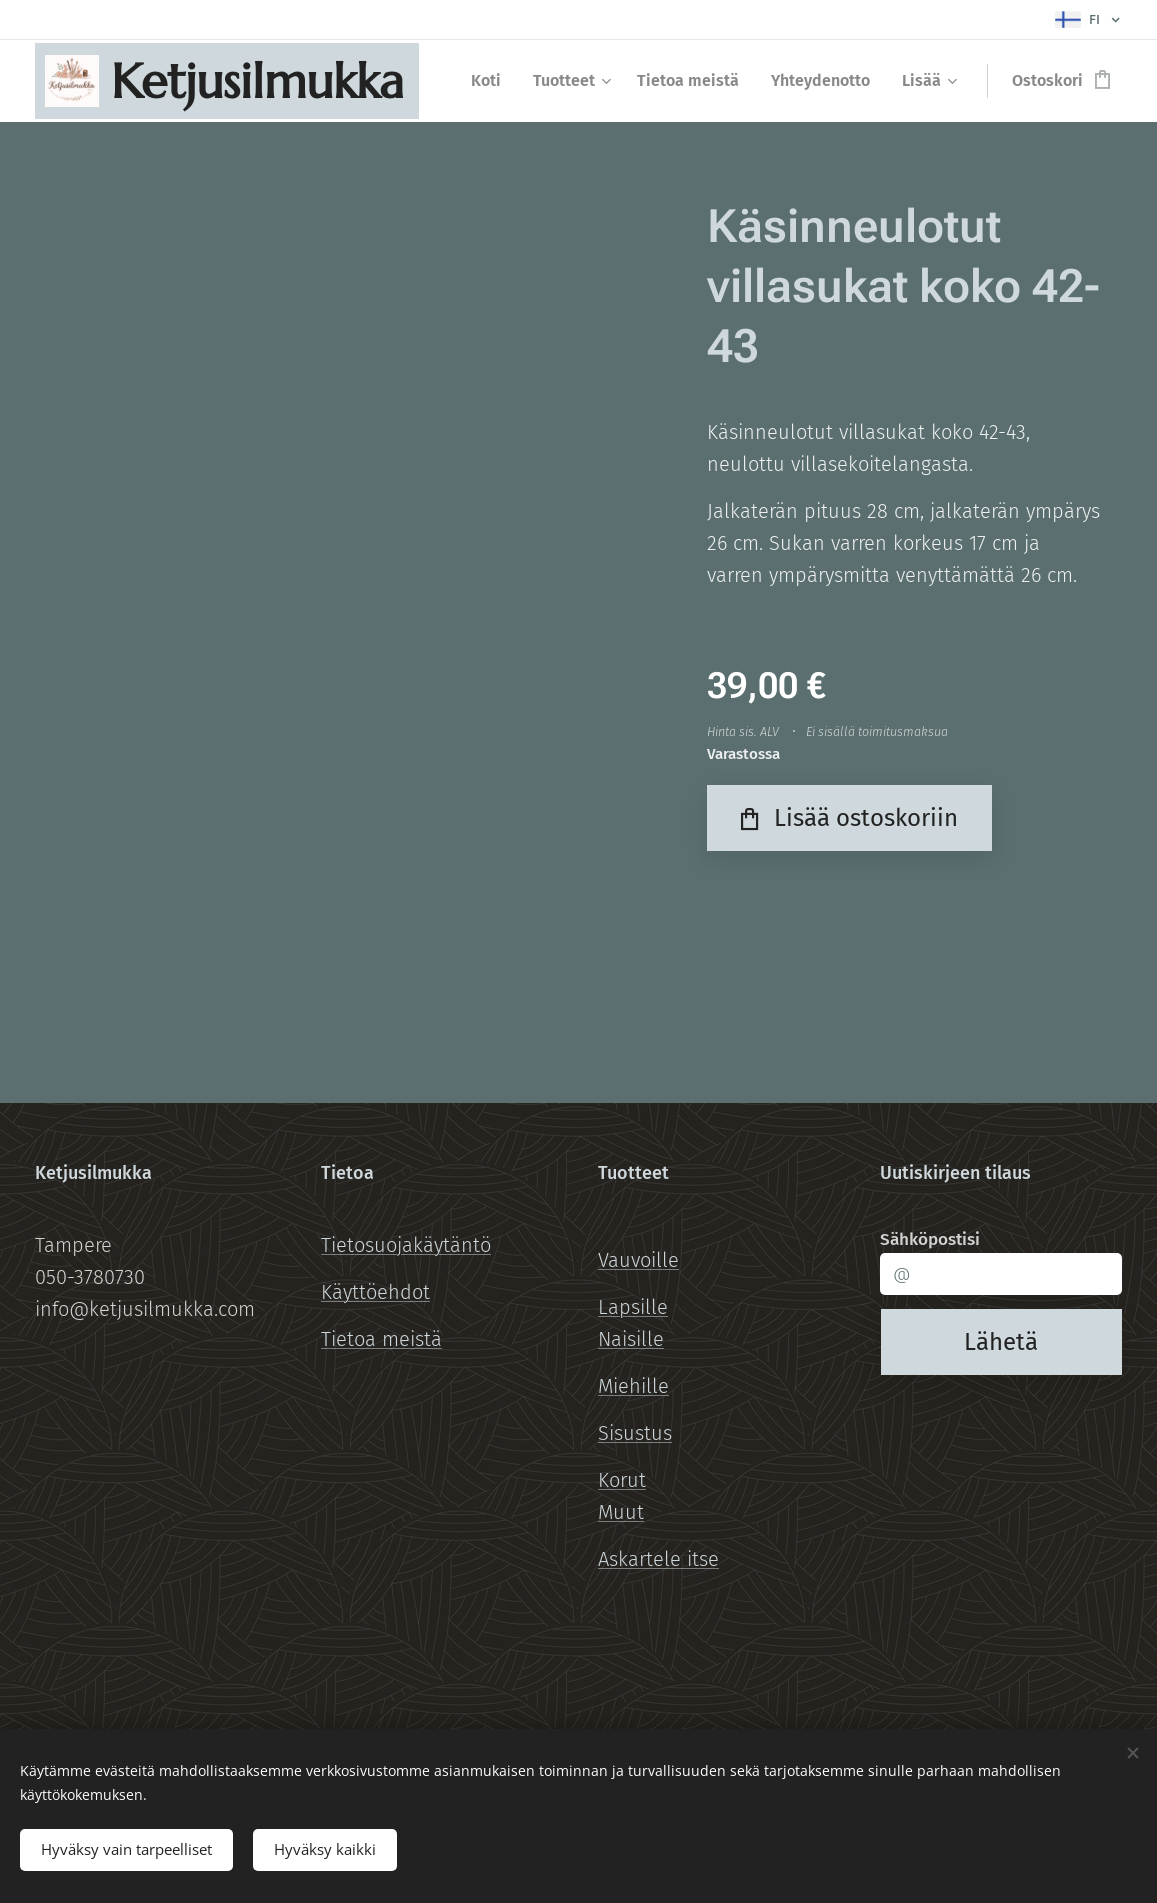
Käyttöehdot (375, 1292)
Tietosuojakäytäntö (406, 1245)
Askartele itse (658, 1559)
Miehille (633, 1386)
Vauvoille (638, 1260)
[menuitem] (491, 81)
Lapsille (633, 1307)
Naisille (631, 1339)
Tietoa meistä (381, 1339)
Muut (621, 1512)
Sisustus (635, 1433)
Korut (622, 1480)
